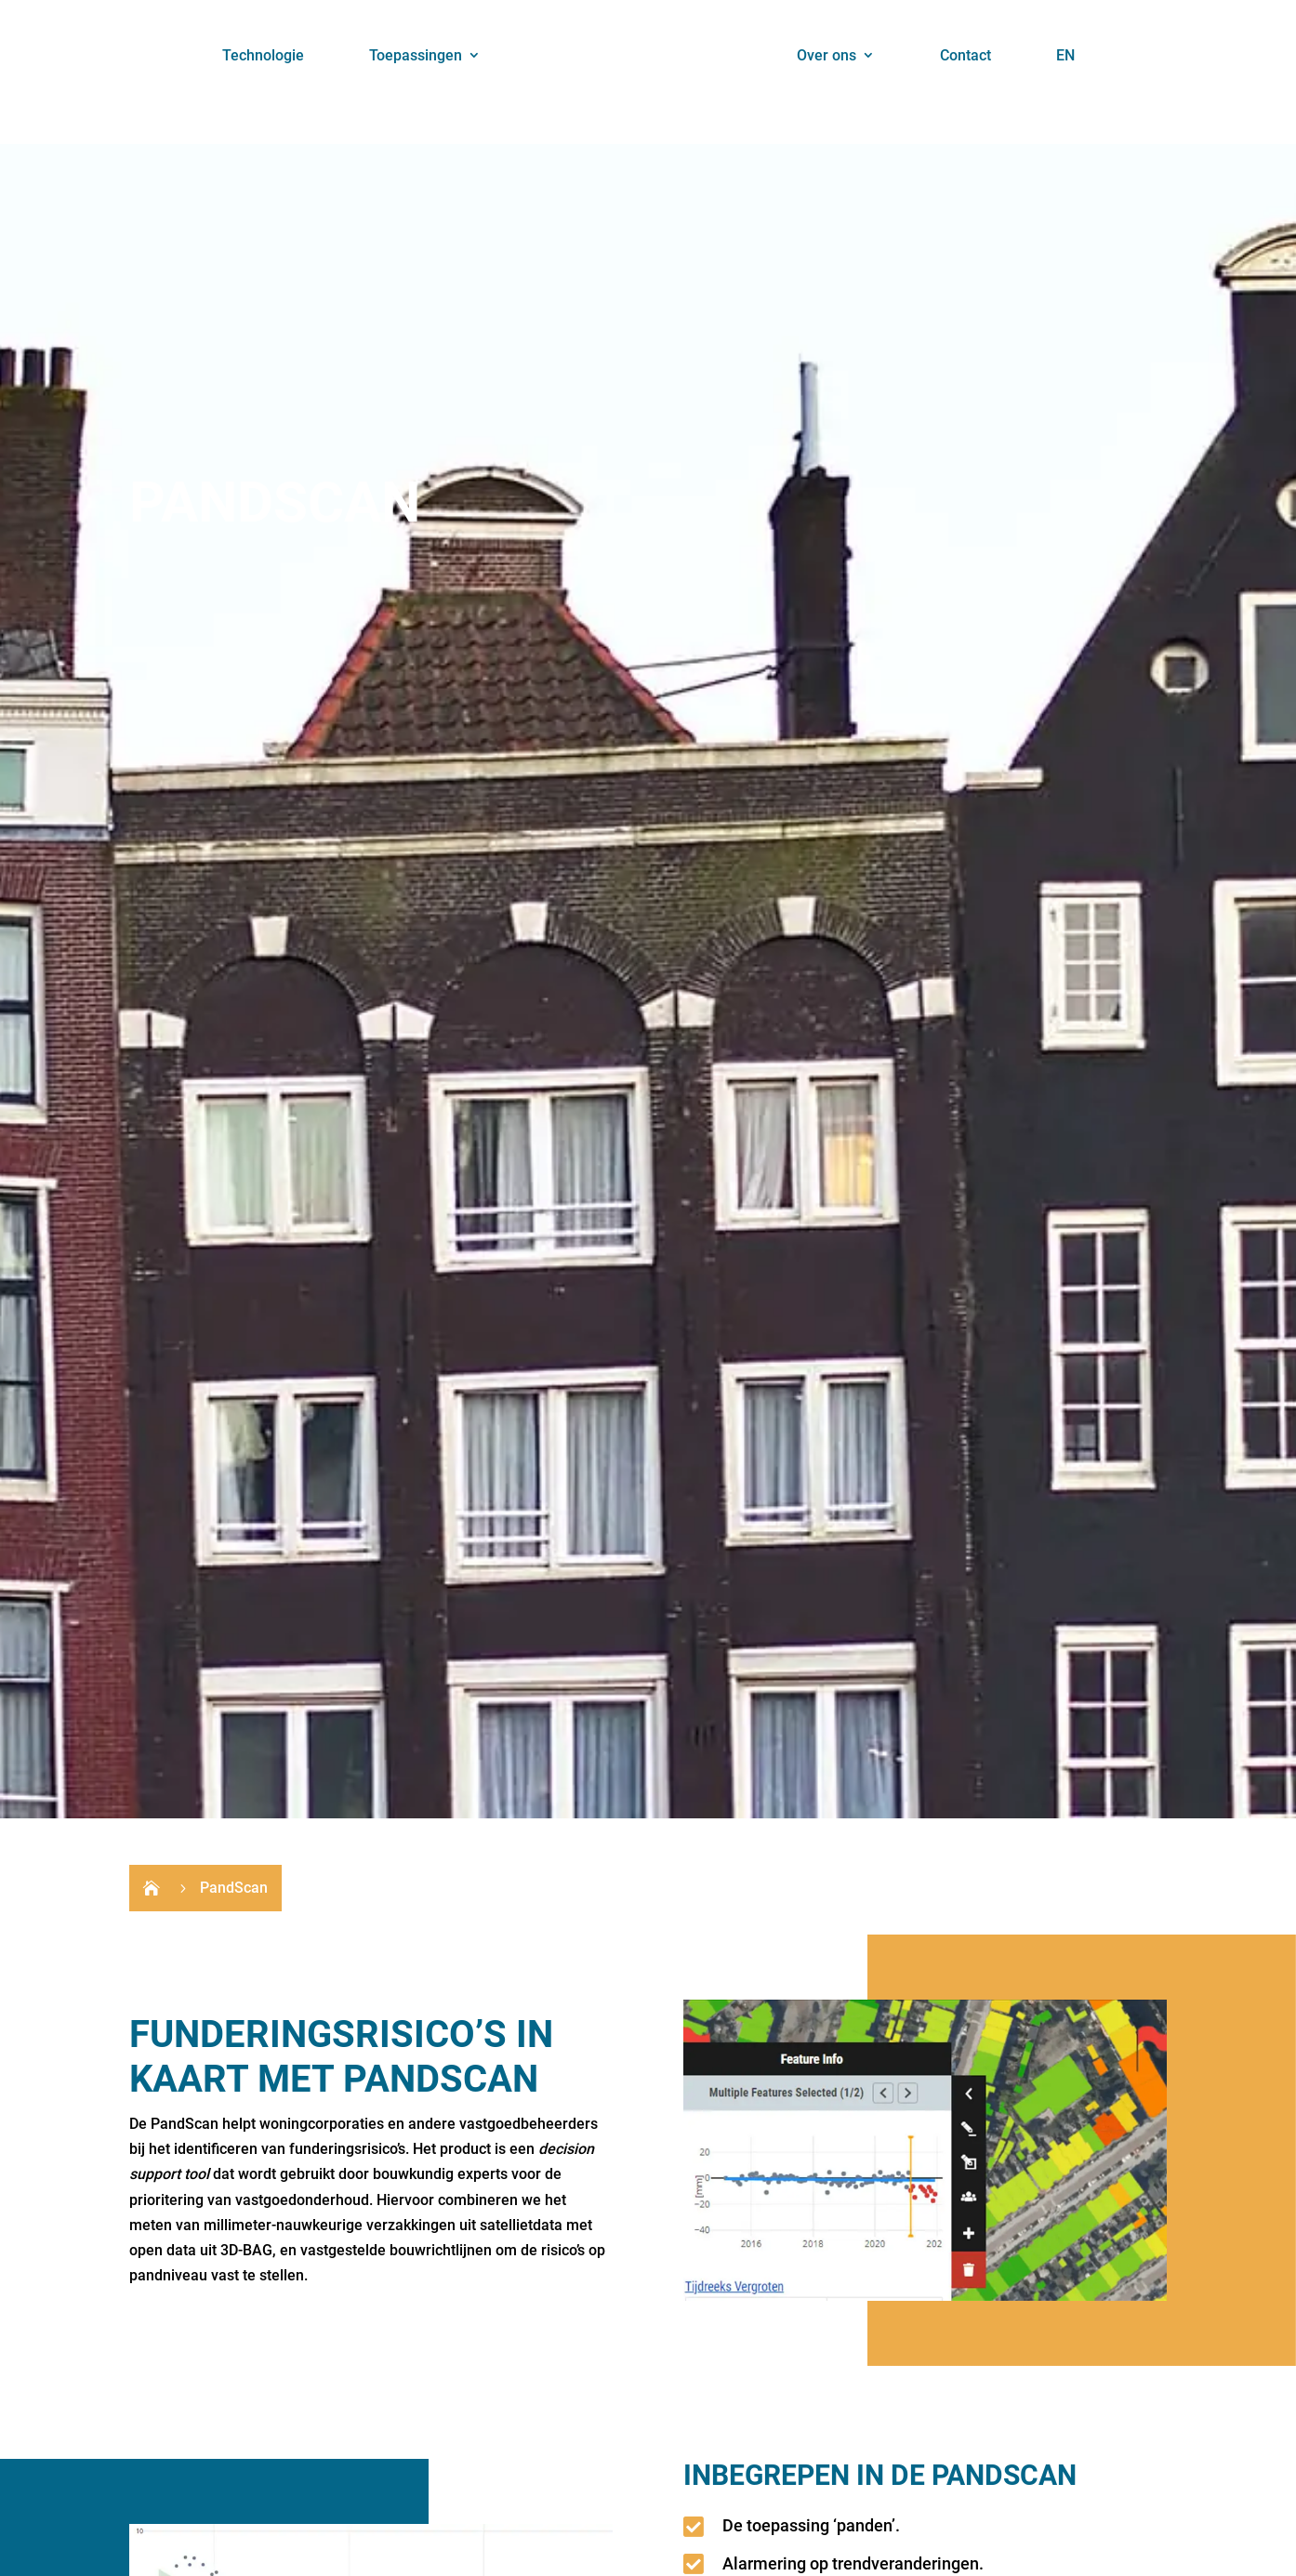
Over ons (826, 55)
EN (1065, 55)
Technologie (263, 55)
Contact (965, 55)
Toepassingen (415, 55)
